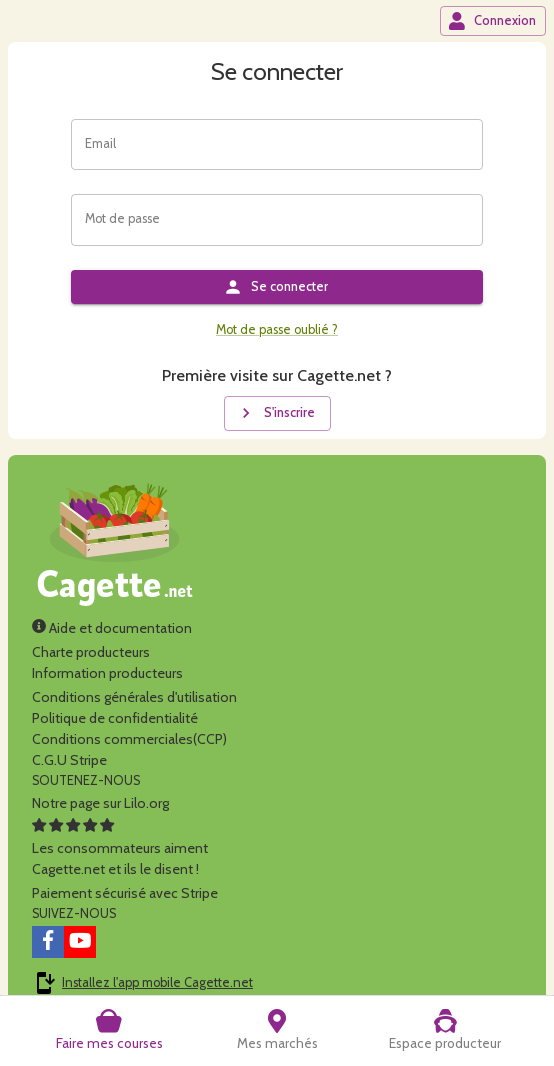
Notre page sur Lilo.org (100, 803)
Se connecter (275, 287)
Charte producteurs (91, 652)
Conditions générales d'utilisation (134, 697)
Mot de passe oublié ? (277, 329)
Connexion (492, 21)
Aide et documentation (112, 628)
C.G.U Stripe (69, 760)
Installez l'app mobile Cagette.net (157, 982)
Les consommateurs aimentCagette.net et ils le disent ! (120, 848)
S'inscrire (275, 413)
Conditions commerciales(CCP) (129, 739)
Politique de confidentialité (115, 718)
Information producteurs (107, 673)
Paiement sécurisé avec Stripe (125, 893)
